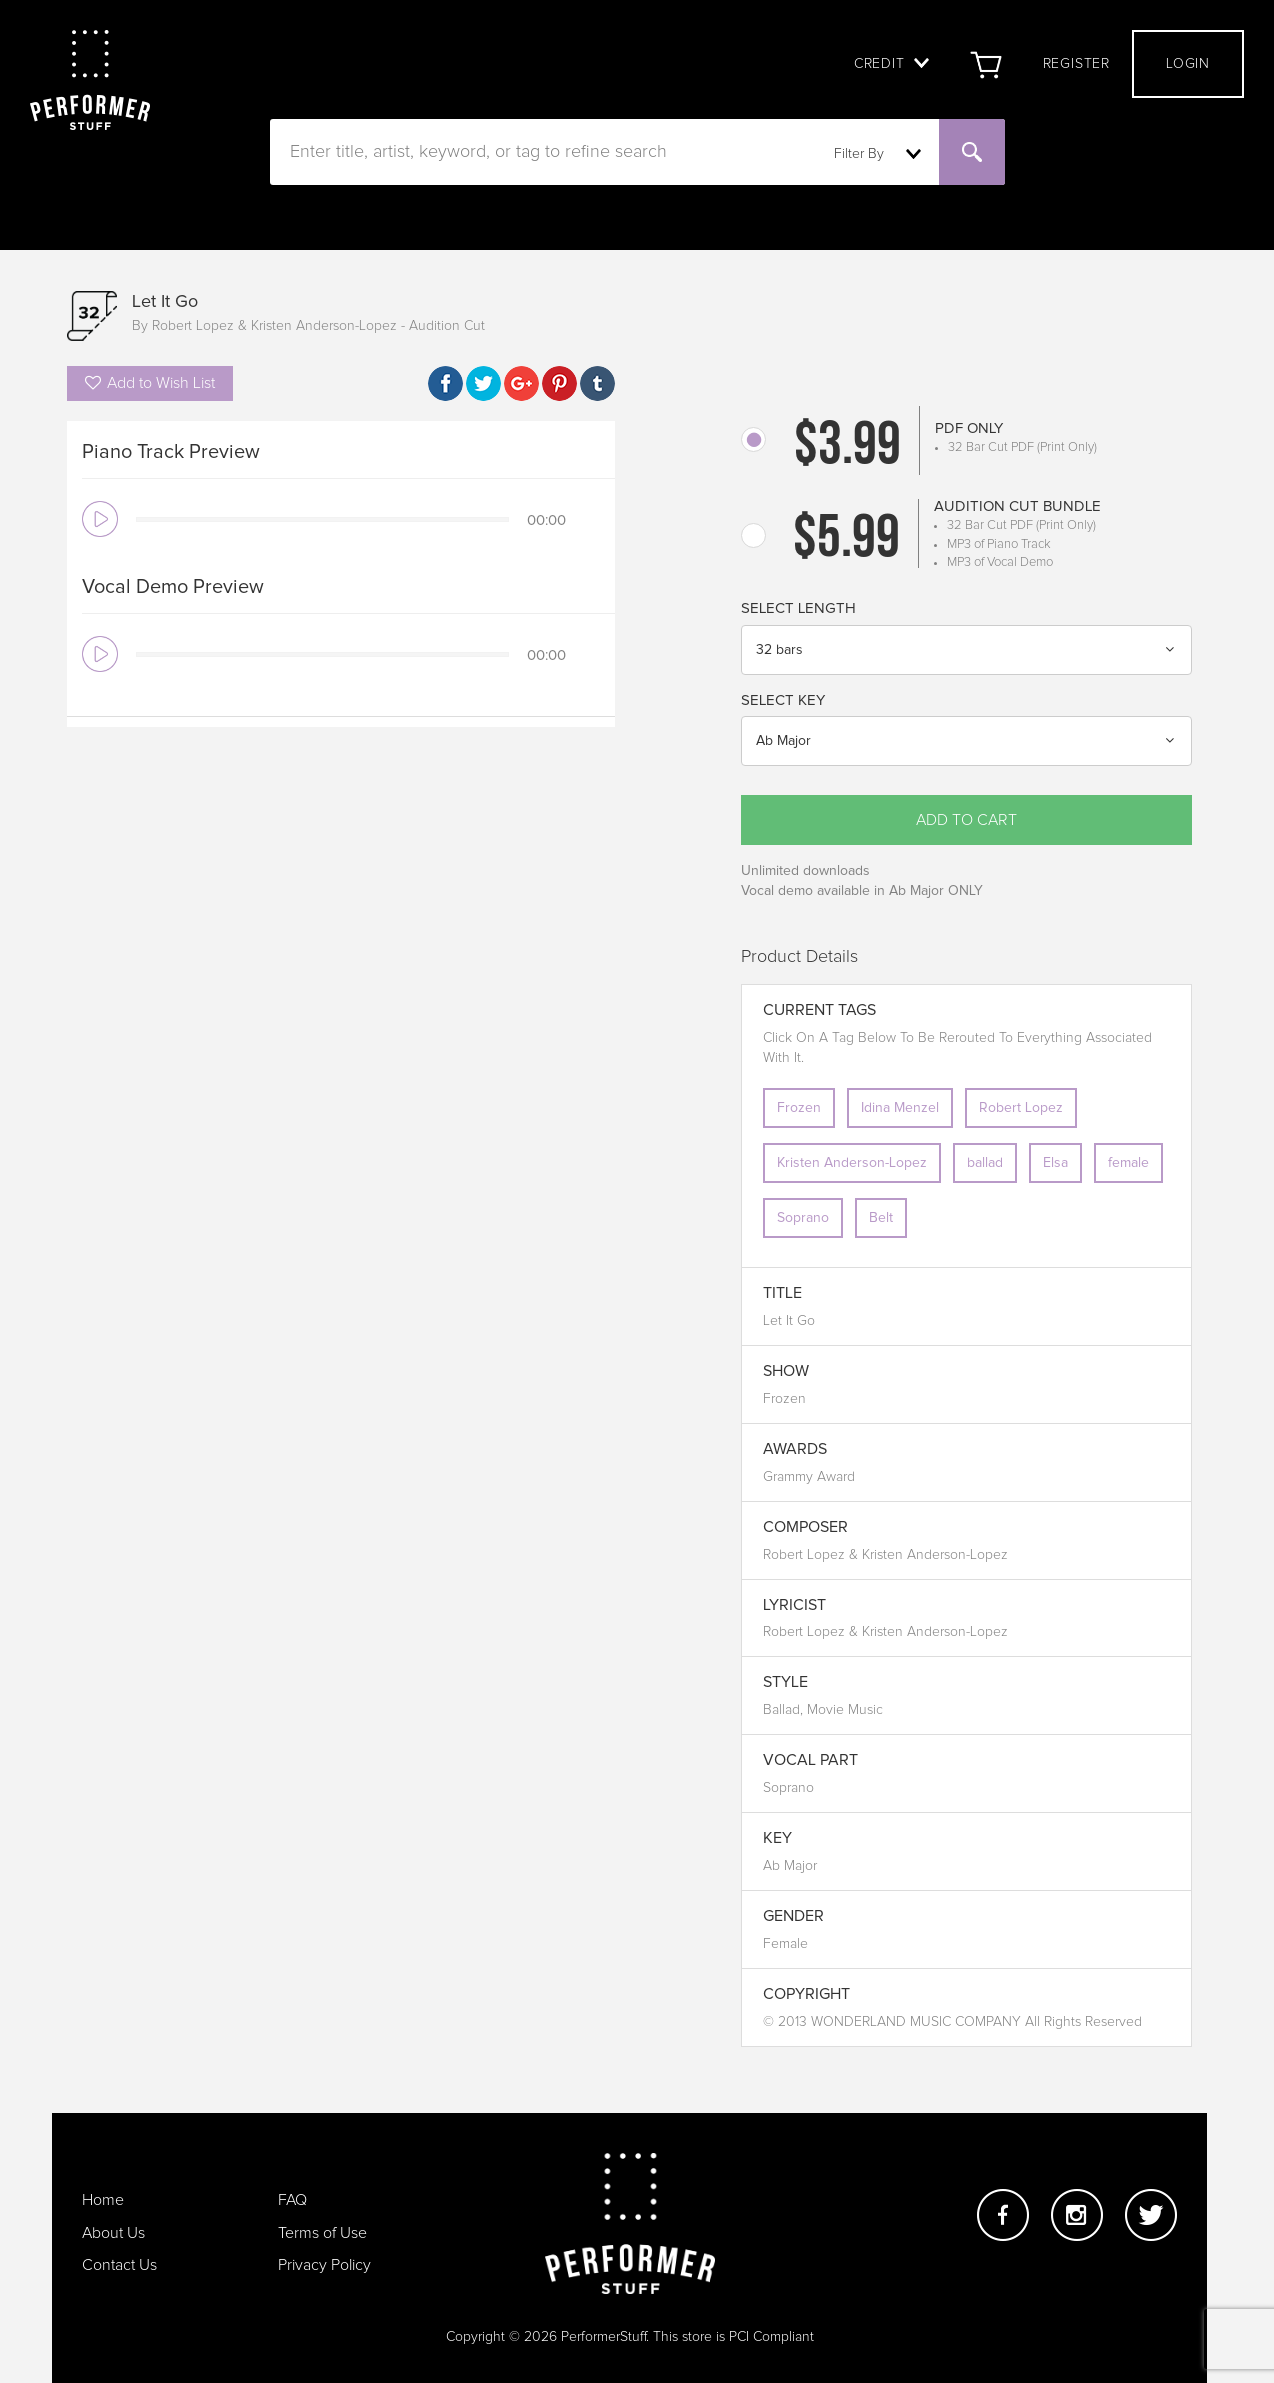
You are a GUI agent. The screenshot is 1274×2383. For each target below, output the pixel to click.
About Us (113, 2233)
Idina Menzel (900, 1108)
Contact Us (119, 2265)
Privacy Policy (324, 2265)
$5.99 (846, 541)
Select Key (783, 700)
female (1128, 1163)
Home (103, 2200)
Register (1076, 64)
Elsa (1055, 1163)
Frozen (799, 1108)
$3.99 (847, 448)
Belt (881, 1218)
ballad (985, 1163)
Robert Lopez (1021, 1108)
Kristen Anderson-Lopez (852, 1163)
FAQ (292, 2200)
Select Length (798, 608)
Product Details (799, 957)
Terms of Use (322, 2233)
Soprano (803, 1218)
